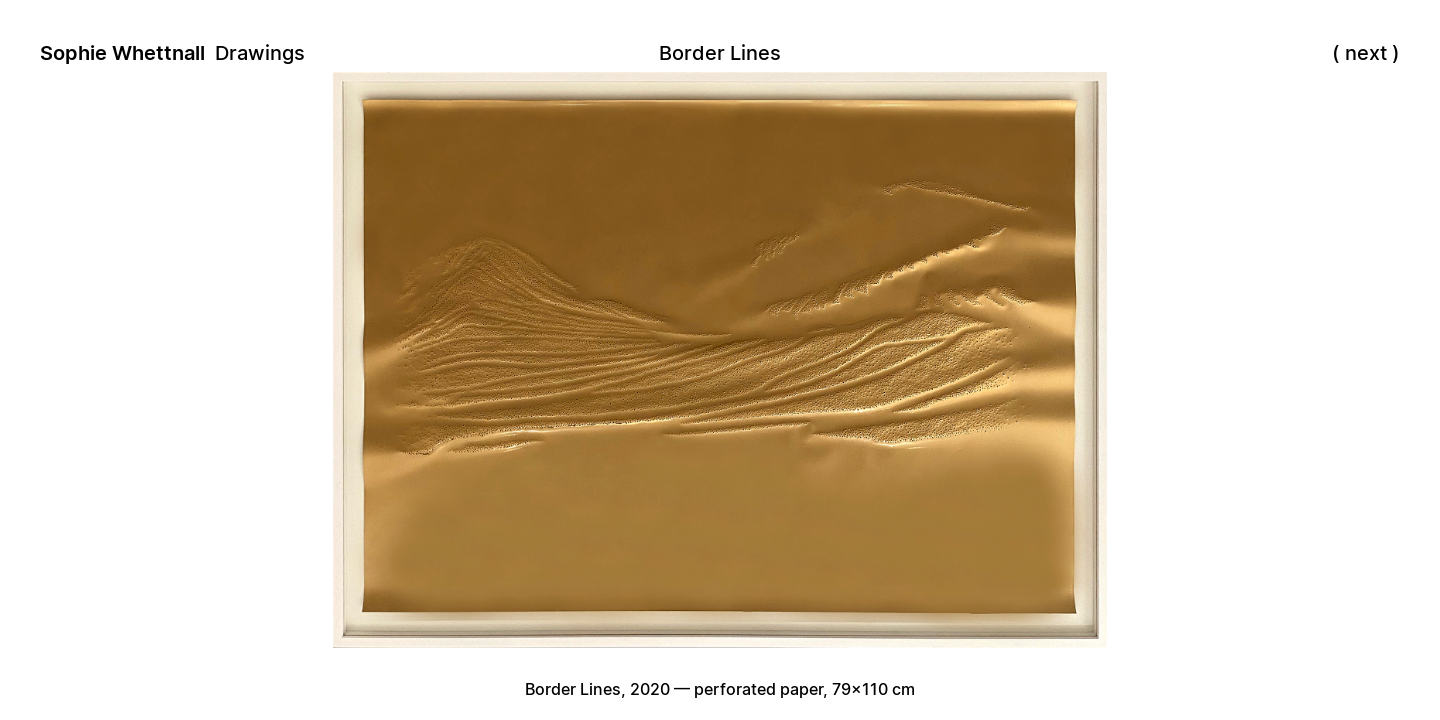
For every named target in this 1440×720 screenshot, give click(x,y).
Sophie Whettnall (122, 53)
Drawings (260, 53)
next (1366, 53)
